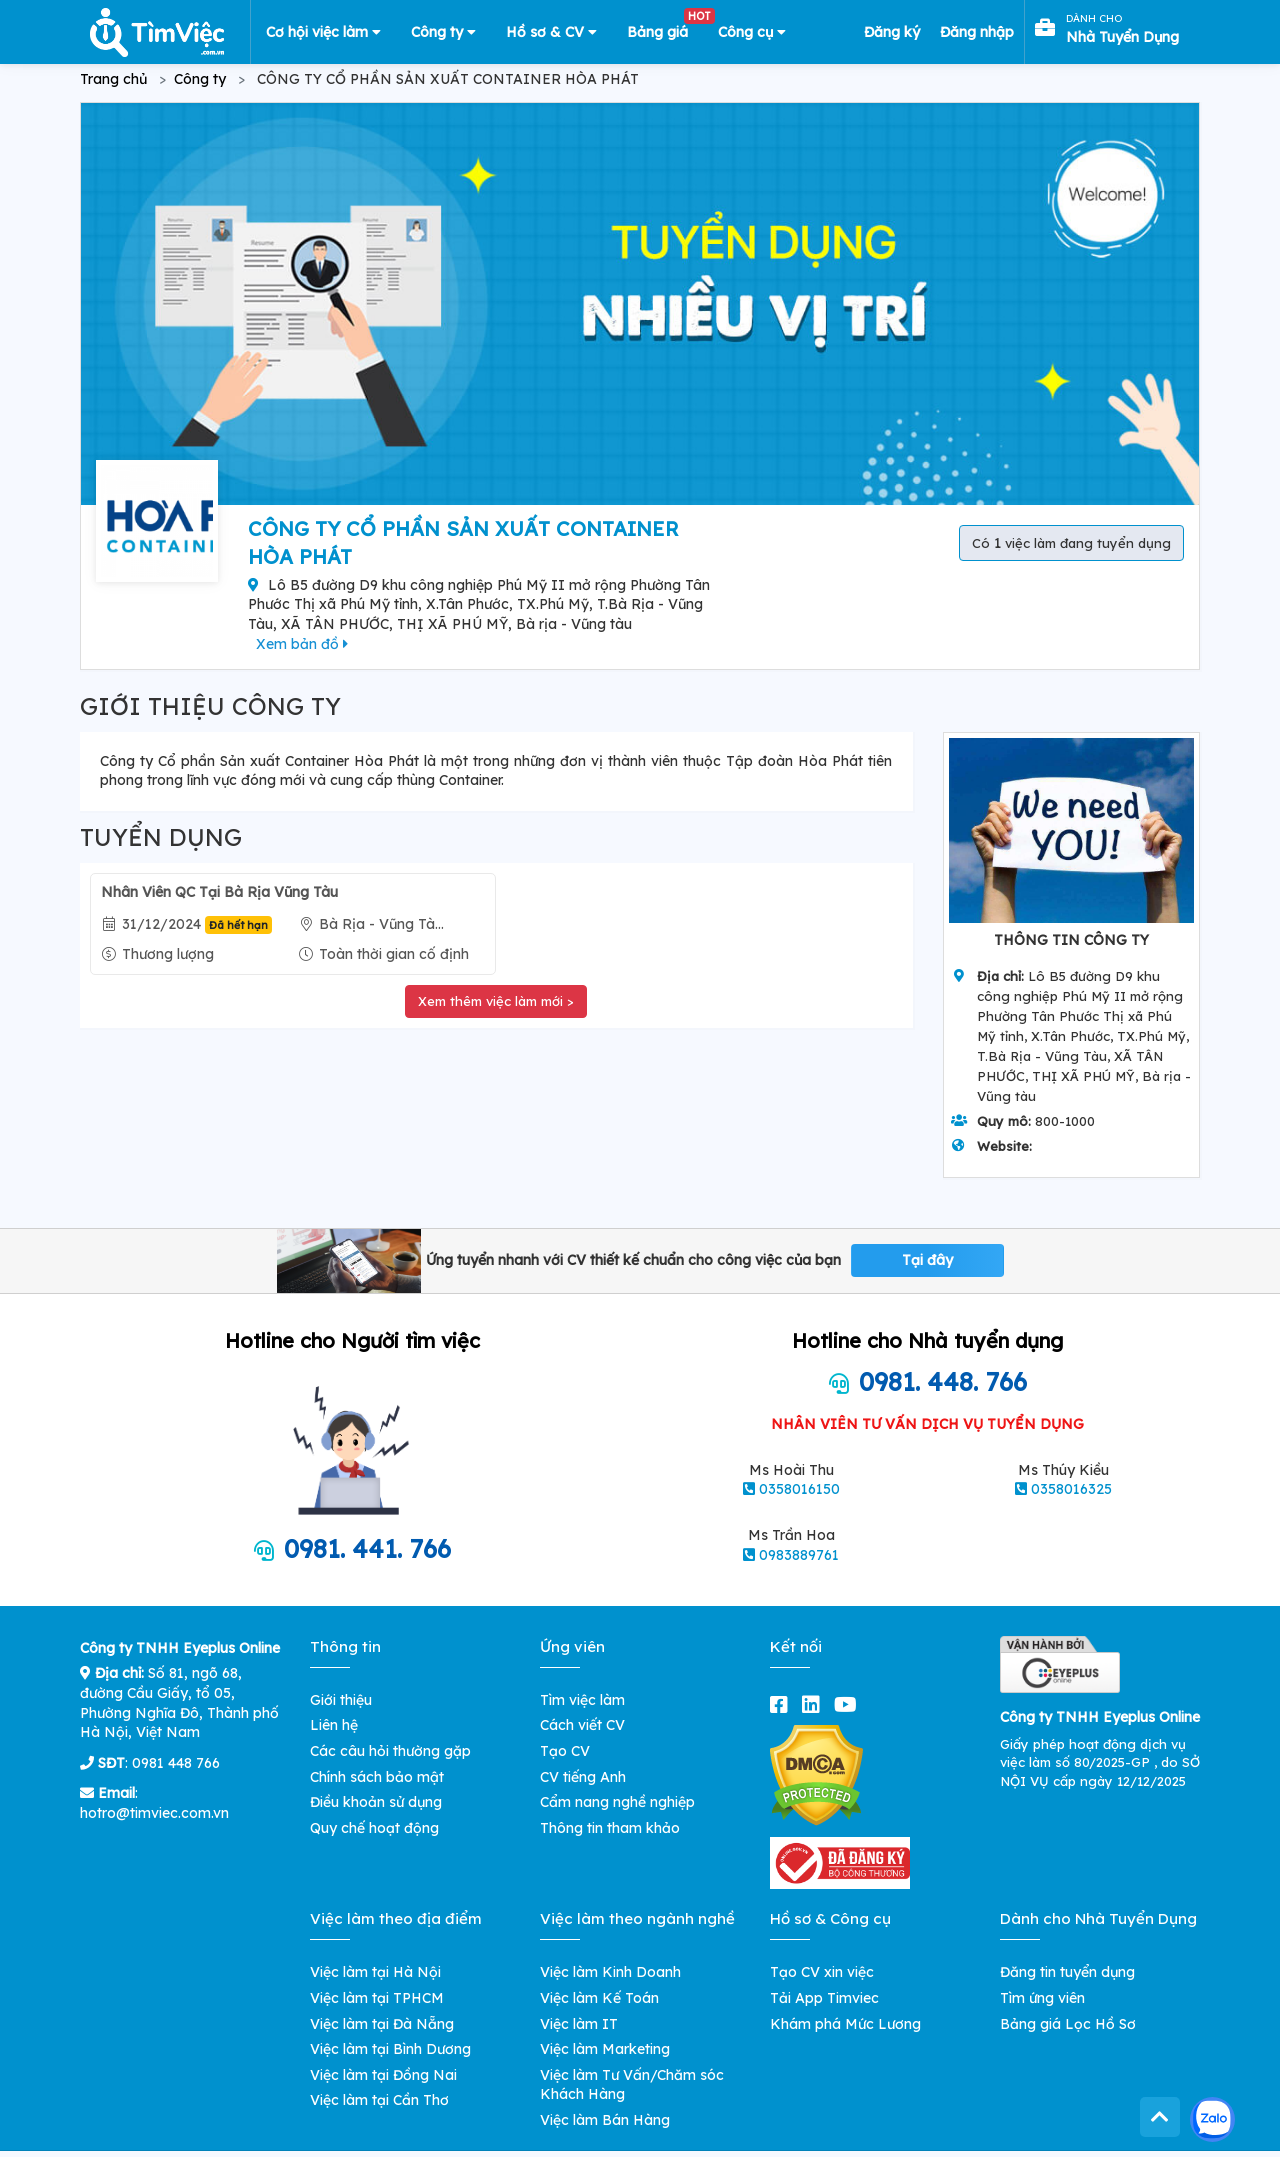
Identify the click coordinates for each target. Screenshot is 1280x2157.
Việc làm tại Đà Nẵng (382, 2024)
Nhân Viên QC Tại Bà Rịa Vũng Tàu (219, 892)
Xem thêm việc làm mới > (496, 1001)
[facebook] (783, 1704)
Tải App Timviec (824, 1998)
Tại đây (927, 1260)
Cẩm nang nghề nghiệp (617, 1802)
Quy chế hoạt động (374, 1828)
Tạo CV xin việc (822, 1972)
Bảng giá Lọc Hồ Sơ (1068, 2024)
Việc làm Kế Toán (599, 1998)
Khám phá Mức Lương (845, 2024)
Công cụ (752, 32)
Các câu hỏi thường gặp (390, 1751)
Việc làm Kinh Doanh (610, 1972)
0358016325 (1071, 1489)
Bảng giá (665, 28)
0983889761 (799, 1555)
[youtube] (849, 1704)
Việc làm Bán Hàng (605, 2120)
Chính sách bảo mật (377, 1777)
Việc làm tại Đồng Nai (383, 2075)
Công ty (443, 32)
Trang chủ (113, 79)
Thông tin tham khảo (610, 1828)
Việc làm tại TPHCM (377, 1998)
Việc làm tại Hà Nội (375, 1972)
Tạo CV (565, 1751)
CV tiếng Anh (583, 1777)
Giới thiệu (341, 1700)
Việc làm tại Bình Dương (390, 2049)
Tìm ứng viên (1042, 1998)
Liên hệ (334, 1725)
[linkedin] (815, 1704)
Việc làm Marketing (605, 2049)
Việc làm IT (579, 2024)
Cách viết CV (582, 1725)
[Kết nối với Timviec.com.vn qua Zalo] (1212, 2119)
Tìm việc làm (582, 1700)
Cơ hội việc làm (323, 32)
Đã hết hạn (238, 925)
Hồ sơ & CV (551, 32)
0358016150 (799, 1489)
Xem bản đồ (302, 644)
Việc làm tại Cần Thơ (379, 2100)
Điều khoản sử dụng (376, 1802)
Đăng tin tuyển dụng (1067, 1972)
